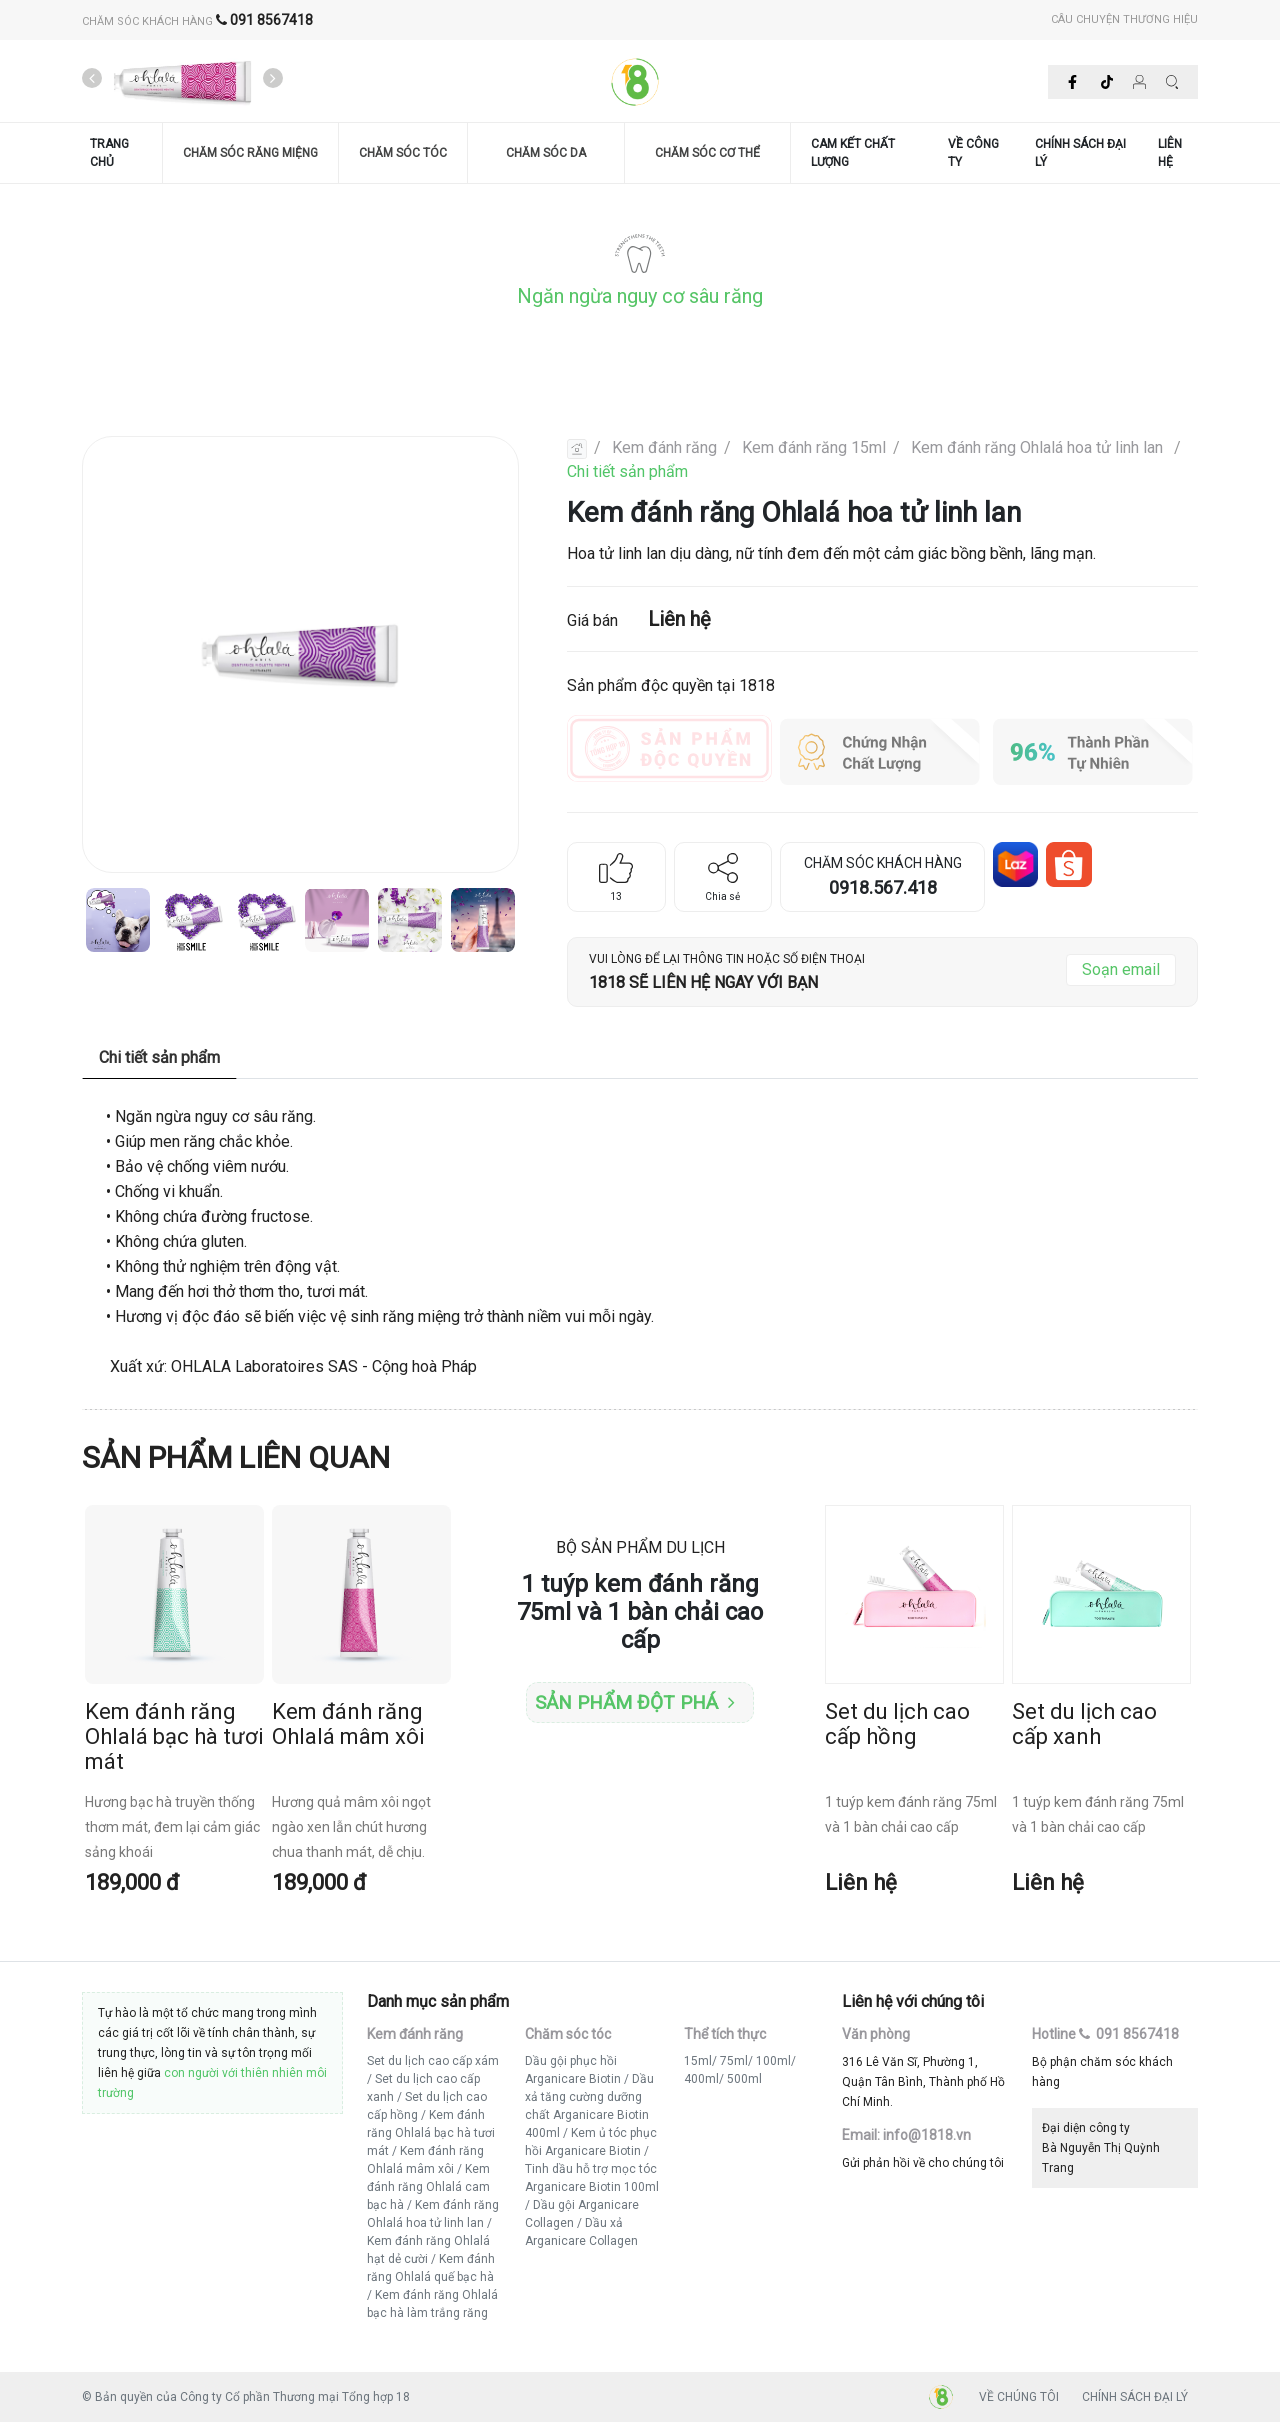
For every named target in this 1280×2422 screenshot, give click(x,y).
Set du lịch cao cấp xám (433, 2061)
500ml (744, 2079)
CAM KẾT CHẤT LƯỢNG (853, 153)
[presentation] (92, 79)
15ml (698, 2061)
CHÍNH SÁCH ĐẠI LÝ (1080, 153)
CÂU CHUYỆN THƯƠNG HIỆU (1124, 19)
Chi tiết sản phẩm (627, 471)
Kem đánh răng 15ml (814, 447)
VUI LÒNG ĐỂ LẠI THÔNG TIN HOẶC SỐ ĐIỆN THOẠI (727, 959)
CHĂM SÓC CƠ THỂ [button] (707, 153)
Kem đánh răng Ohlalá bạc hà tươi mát (431, 2133)
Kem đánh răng (664, 447)
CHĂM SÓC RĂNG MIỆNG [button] (250, 153)
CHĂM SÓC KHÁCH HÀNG (197, 21)
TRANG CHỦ (109, 153)
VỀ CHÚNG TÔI (1019, 2397)
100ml (773, 2061)
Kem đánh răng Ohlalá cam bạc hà (428, 2187)
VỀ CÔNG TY (973, 153)
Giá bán (639, 619)
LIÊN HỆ (1170, 153)
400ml (701, 2079)
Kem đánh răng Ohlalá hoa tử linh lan (1039, 447)
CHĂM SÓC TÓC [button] (403, 153)
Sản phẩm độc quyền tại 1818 (671, 685)
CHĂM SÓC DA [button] (546, 153)
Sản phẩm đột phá (635, 1702)
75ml (734, 2061)
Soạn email (1121, 969)
